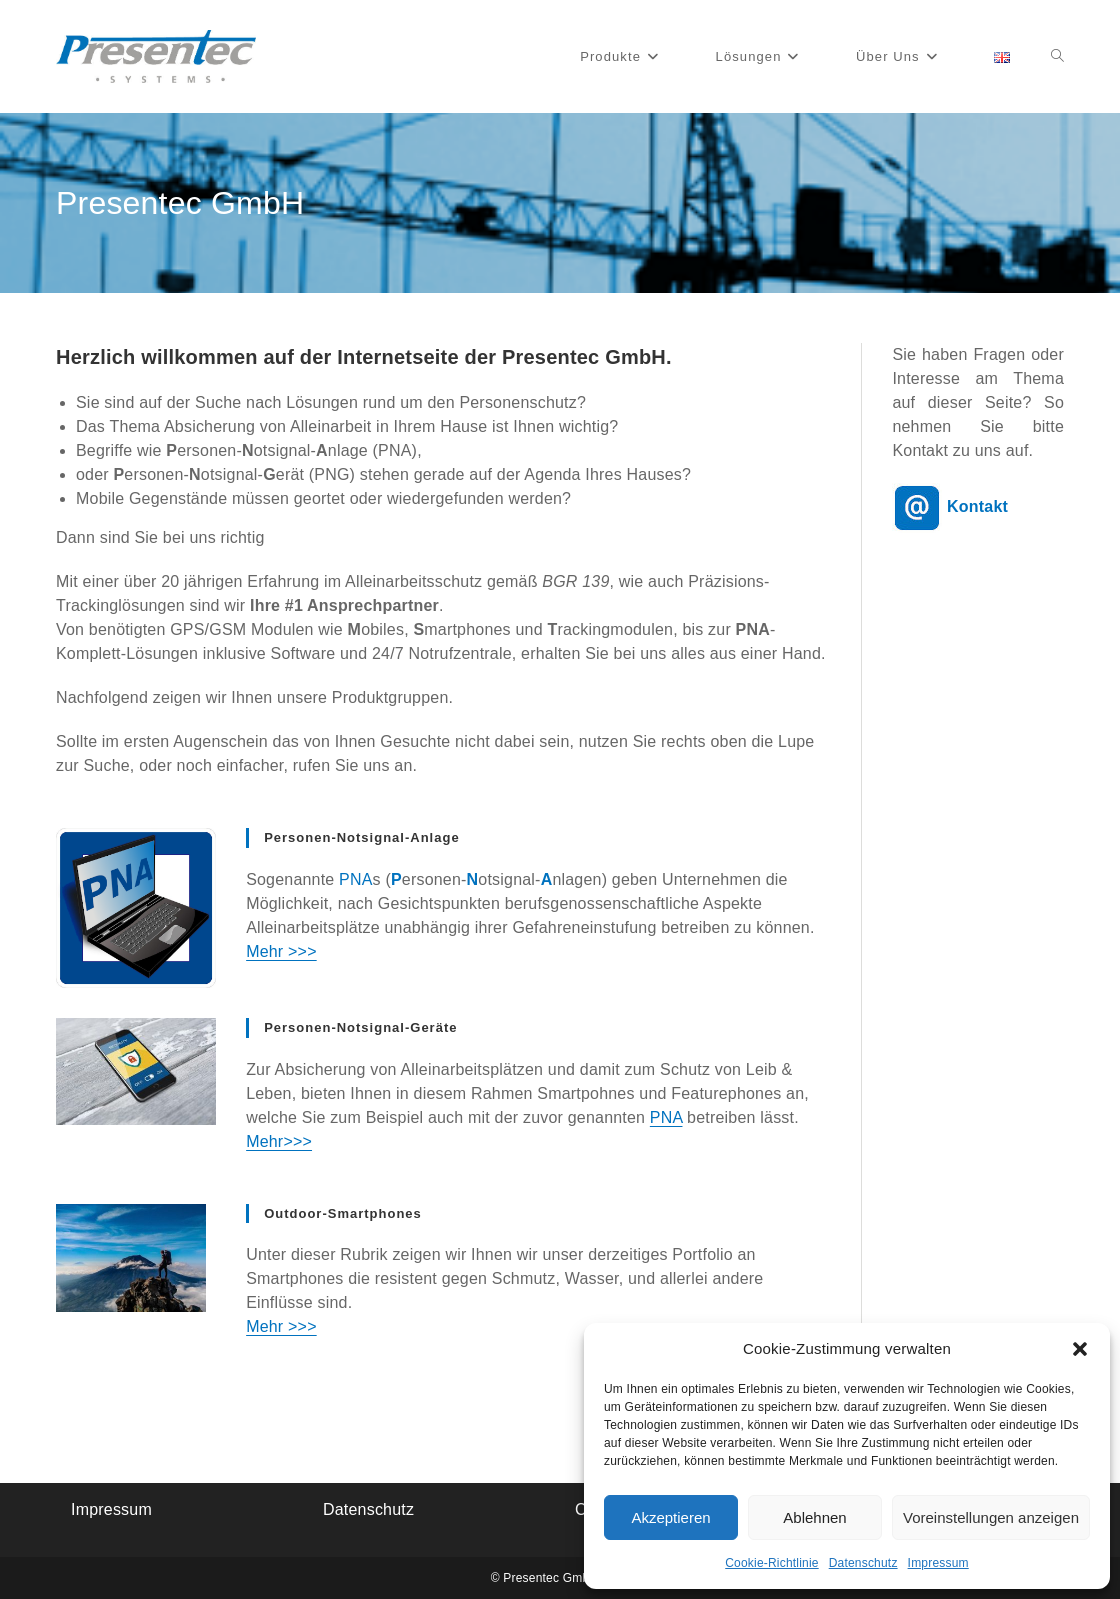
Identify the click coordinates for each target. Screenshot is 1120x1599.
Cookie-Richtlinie (771, 1563)
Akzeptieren (670, 1517)
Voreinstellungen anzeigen (991, 1517)
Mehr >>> (281, 951)
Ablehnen (814, 1517)
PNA (666, 1117)
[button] (1080, 1349)
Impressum (938, 1563)
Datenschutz (863, 1563)
